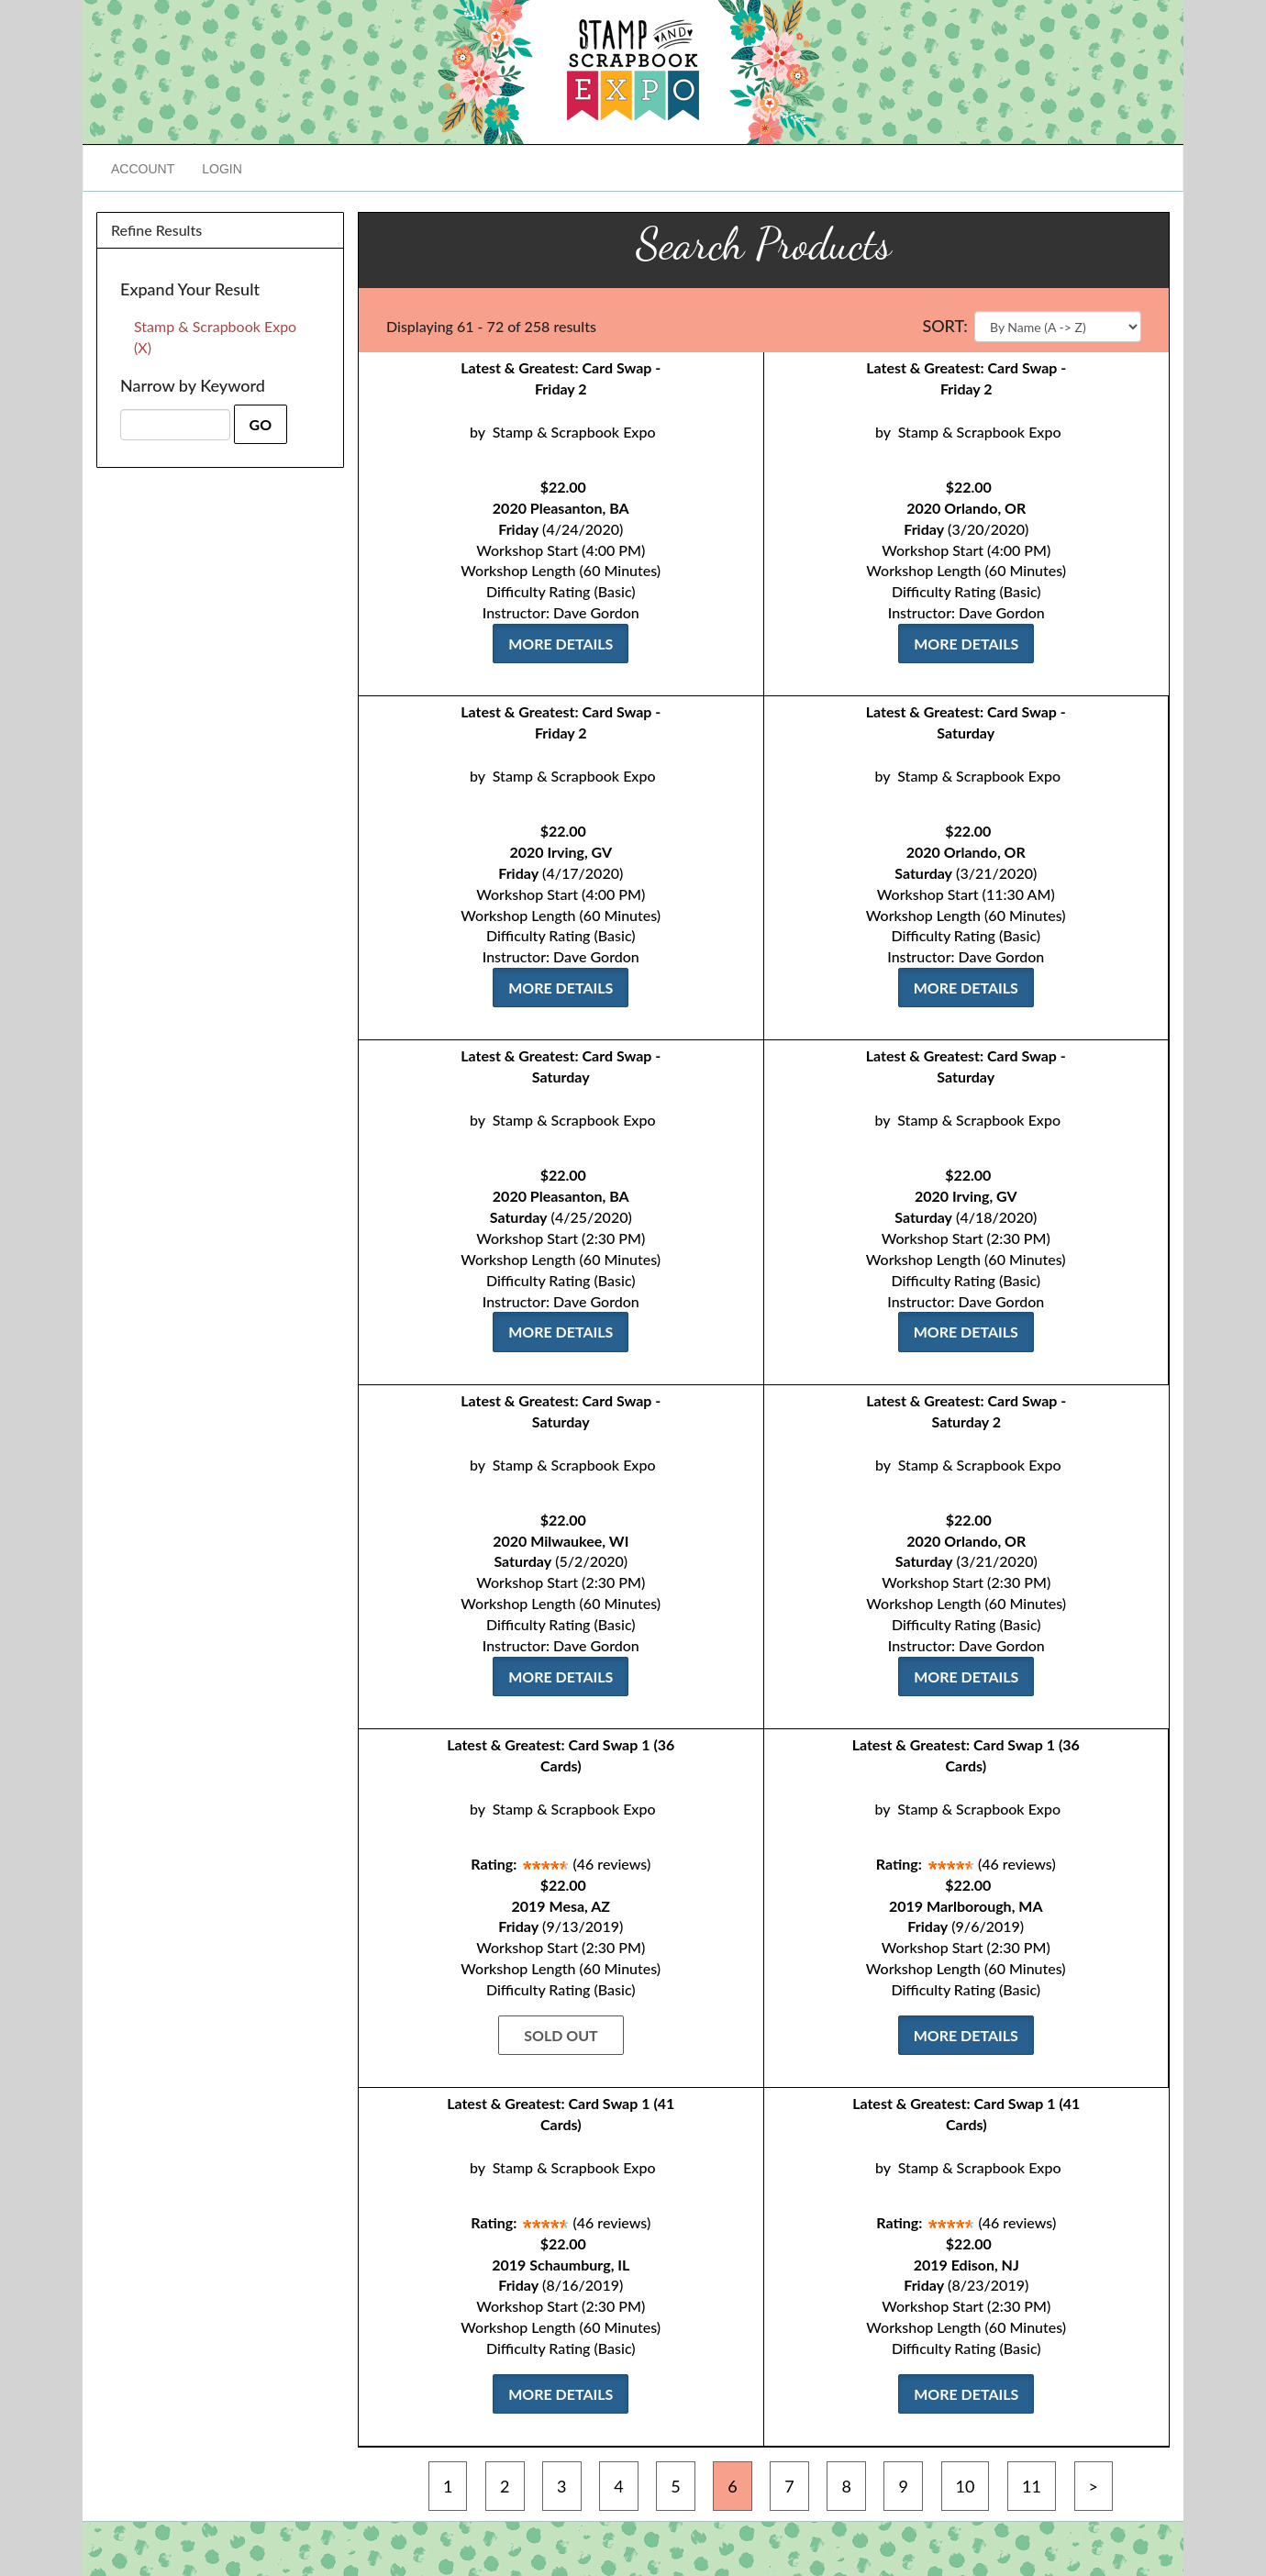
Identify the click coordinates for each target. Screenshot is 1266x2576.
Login (222, 168)
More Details (560, 643)
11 (1031, 2486)
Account (142, 168)
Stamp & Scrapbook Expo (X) (215, 336)
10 (965, 2486)
